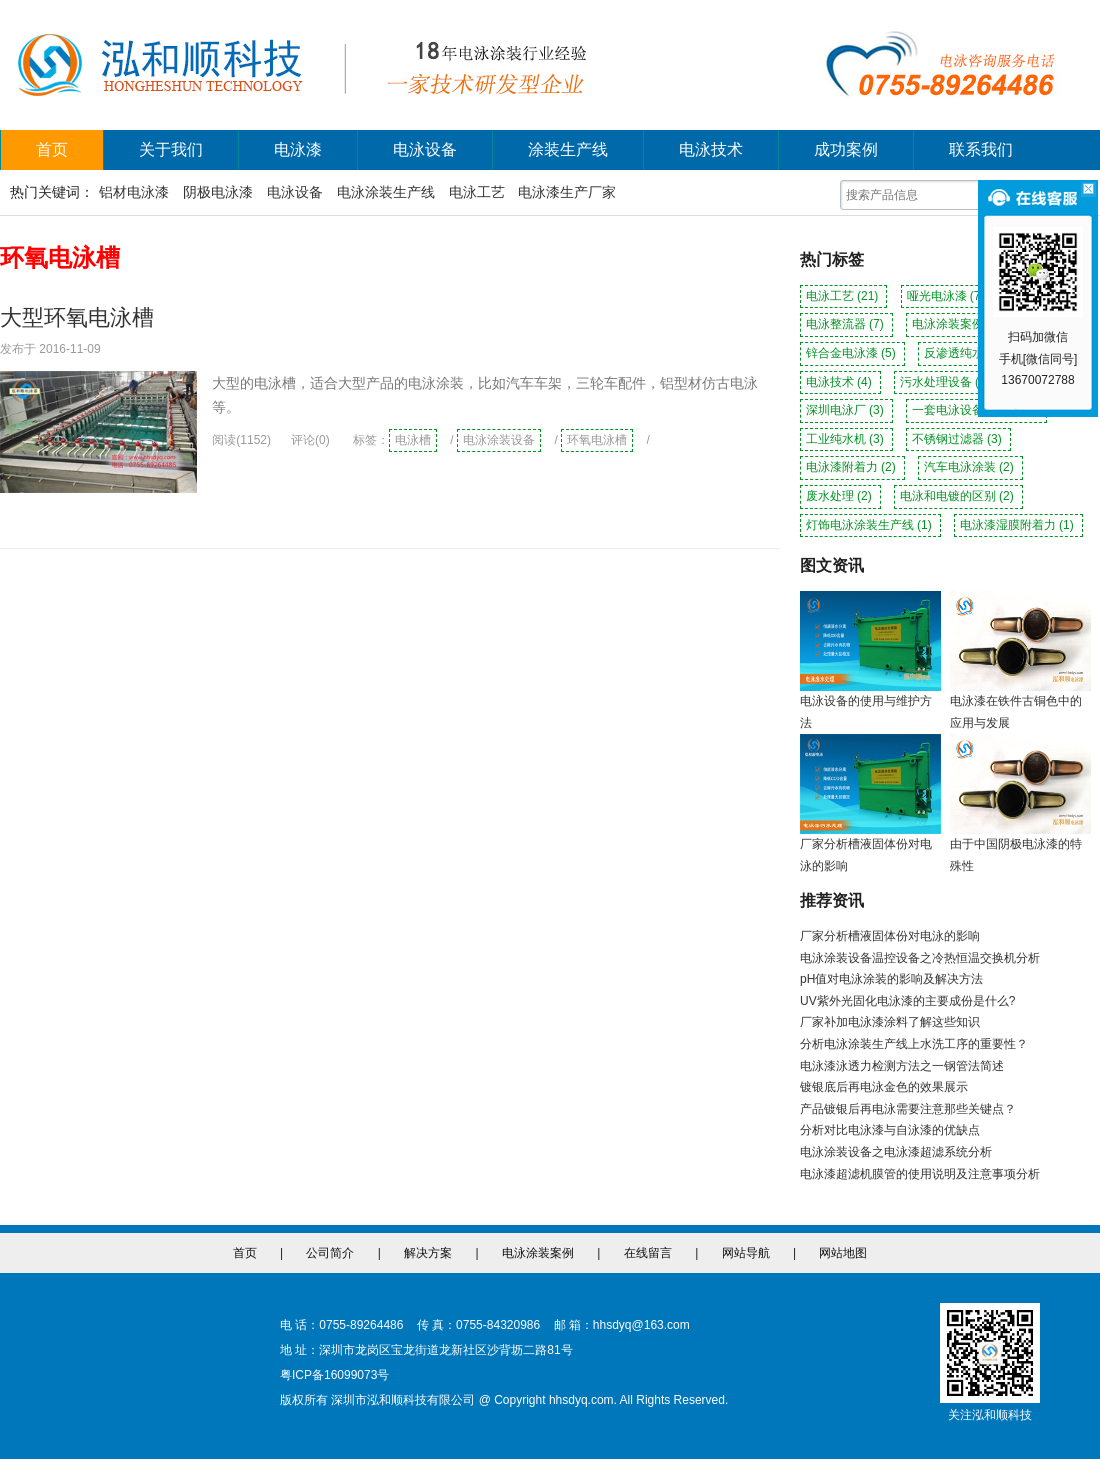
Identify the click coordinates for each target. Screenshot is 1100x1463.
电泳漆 (298, 149)
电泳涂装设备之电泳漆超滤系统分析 (896, 1152)
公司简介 (330, 1253)
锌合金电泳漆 (852, 353)
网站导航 (746, 1253)
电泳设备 (425, 149)
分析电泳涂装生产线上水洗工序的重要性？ (914, 1044)
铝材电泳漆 (134, 192)
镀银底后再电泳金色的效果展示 (884, 1087)
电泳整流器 (846, 324)
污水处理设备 (946, 382)
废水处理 (840, 496)
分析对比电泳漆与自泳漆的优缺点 (890, 1130)
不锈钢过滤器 (958, 439)
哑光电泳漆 (947, 296)
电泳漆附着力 (852, 467)
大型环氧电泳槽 (77, 317)
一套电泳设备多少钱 (976, 410)
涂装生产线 (568, 149)
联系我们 (981, 149)
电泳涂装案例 (958, 324)
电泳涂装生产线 (386, 192)
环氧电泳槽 (597, 440)
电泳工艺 (477, 192)
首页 (52, 149)
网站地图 (843, 1253)
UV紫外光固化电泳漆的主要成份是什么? (907, 1001)
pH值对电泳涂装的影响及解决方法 (891, 979)
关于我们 (171, 149)
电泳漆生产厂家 (567, 192)
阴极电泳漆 (218, 192)
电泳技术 (711, 149)
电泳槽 (413, 440)
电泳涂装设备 (499, 440)
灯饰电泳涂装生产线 (870, 525)
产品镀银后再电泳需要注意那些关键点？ (908, 1109)
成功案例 (846, 149)
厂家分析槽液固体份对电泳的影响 (890, 936)
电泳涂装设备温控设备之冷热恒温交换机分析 (920, 958)
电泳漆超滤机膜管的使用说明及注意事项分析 (920, 1174)
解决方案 (428, 1253)
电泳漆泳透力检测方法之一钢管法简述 (902, 1066)
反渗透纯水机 (970, 353)
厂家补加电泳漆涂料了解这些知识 (890, 1022)
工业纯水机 (846, 439)
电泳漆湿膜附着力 (1018, 525)
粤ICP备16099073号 (334, 1375)
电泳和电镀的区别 (958, 496)
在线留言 (648, 1253)
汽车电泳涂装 (970, 467)
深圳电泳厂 (846, 410)
